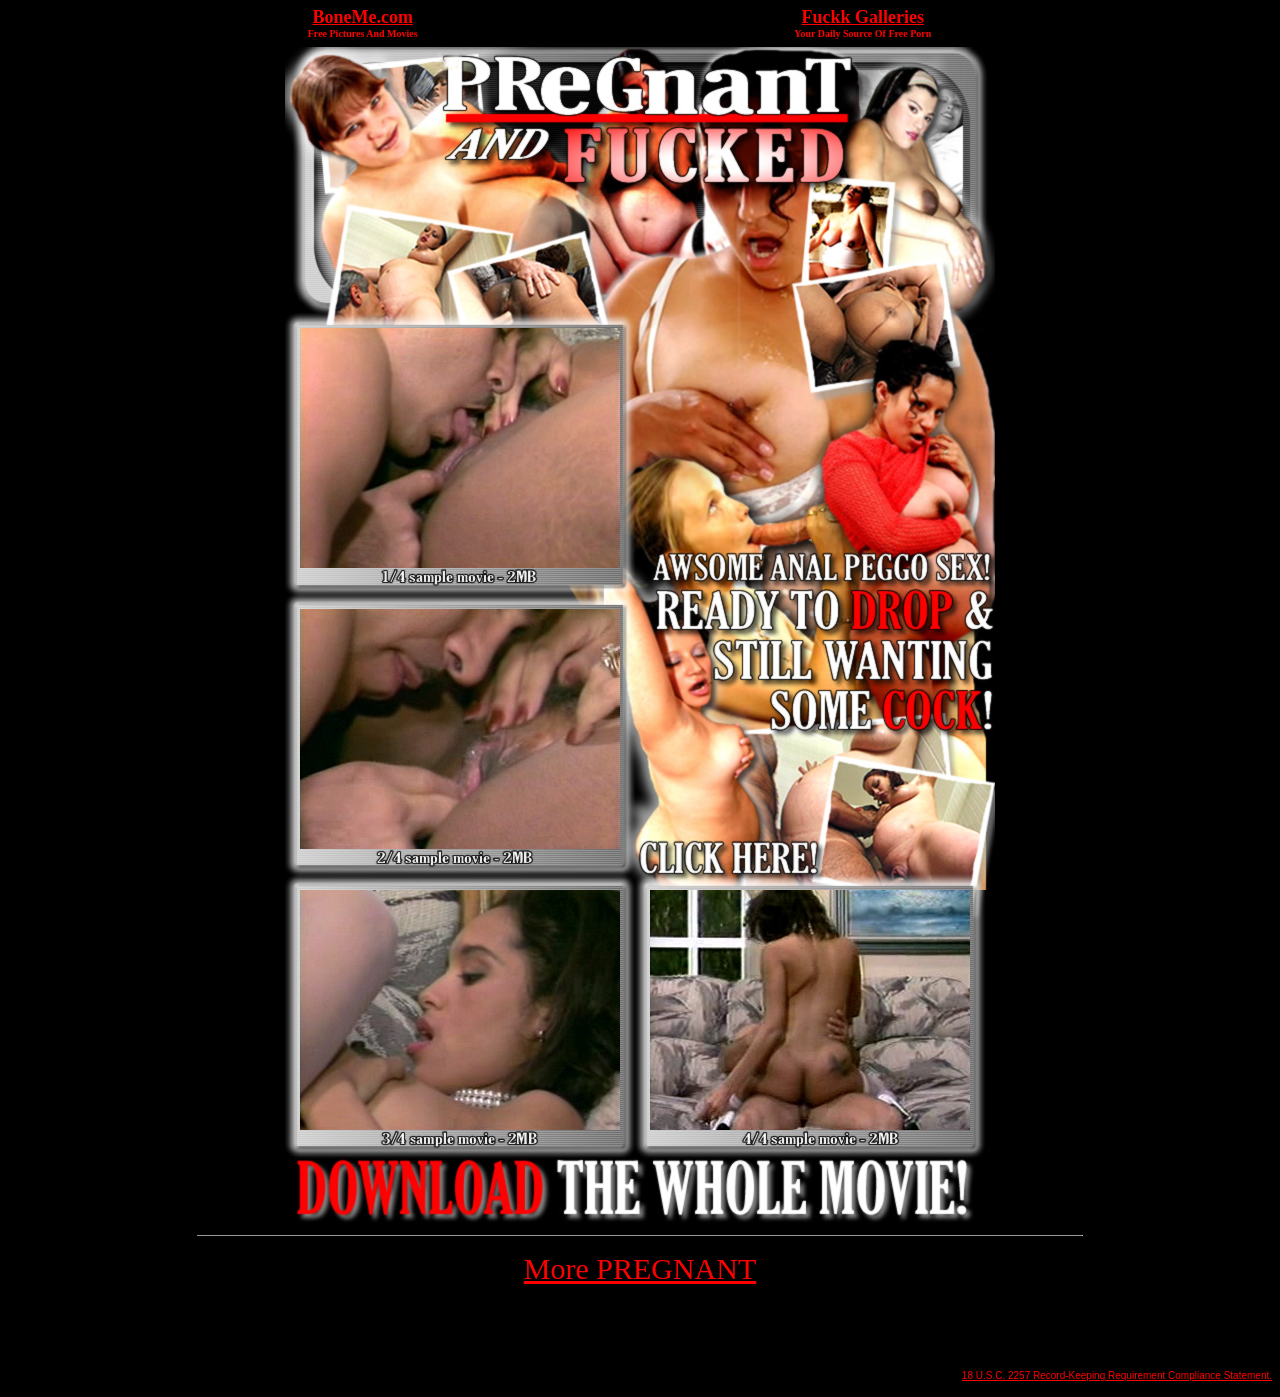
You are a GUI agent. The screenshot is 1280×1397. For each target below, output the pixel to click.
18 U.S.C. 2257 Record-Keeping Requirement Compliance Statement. (1117, 1375)
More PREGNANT (640, 1268)
